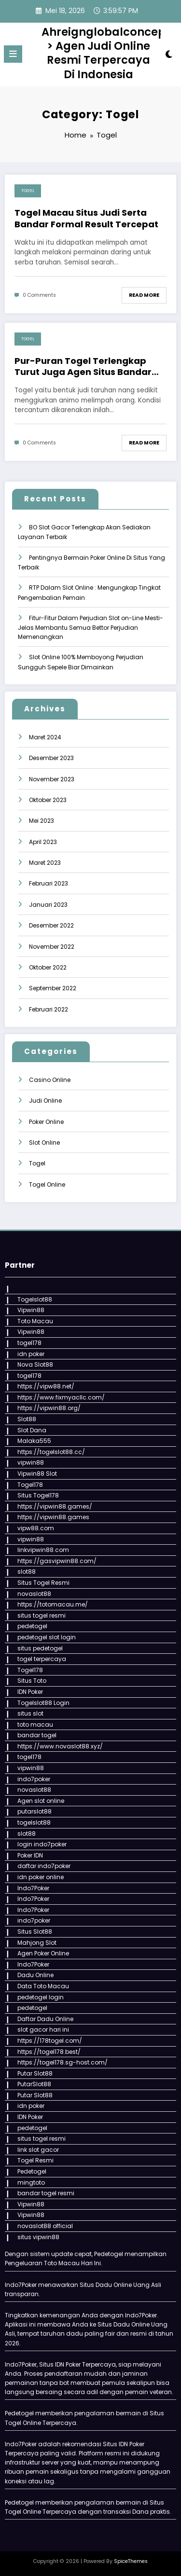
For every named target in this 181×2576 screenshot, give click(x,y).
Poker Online (46, 1122)
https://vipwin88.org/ (49, 1408)
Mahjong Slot (36, 1943)
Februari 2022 (48, 1009)
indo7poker (33, 1779)
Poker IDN (30, 1855)
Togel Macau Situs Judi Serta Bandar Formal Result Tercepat (86, 218)
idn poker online (40, 1877)
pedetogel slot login (46, 1637)
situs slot (30, 1713)
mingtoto (31, 2182)
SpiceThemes (131, 2561)
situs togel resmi (41, 1615)
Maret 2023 (45, 863)
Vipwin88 (30, 1310)
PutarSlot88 (34, 2084)
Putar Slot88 (35, 2073)
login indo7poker (42, 1844)
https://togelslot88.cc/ (51, 1452)
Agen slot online (40, 1801)
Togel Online (47, 1184)
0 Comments (39, 295)
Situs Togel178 (38, 1495)
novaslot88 (34, 1594)
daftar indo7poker (43, 1866)
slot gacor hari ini (43, 2029)
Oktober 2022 (48, 967)
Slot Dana (31, 1430)
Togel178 (30, 1485)
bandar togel (36, 1735)
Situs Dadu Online (123, 2324)
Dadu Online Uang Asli (128, 2285)
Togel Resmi (35, 2160)
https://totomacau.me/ (52, 1604)
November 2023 (51, 779)
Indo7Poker (33, 1888)
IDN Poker (30, 1692)
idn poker (30, 1354)
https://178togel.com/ (49, 2040)
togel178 (29, 1343)
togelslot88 (34, 1822)
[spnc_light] (169, 56)
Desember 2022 (51, 925)
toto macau (35, 1724)
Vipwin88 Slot (37, 1473)
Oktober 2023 (48, 800)
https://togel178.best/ (49, 2052)
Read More (144, 295)
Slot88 (26, 1419)
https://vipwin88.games (53, 1517)
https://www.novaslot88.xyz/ (60, 1746)
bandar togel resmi (45, 2193)
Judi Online (45, 1100)
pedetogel (32, 1626)
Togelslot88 (34, 1299)
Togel (27, 191)
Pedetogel (31, 2171)
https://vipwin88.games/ (54, 1506)
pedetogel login (40, 1997)
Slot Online (44, 1142)
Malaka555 (34, 1441)
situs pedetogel (40, 1648)
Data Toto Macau (43, 1986)
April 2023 (43, 842)
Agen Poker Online (43, 1953)
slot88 (26, 1571)
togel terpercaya (41, 1659)
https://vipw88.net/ (45, 1386)
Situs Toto (31, 1680)
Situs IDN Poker (123, 2444)
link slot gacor (38, 2150)
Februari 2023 (48, 883)
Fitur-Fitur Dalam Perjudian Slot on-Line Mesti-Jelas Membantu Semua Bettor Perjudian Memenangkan (90, 627)
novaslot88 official (45, 2226)
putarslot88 (34, 1811)
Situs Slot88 (34, 1931)
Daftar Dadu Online (45, 2019)
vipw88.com (35, 1528)
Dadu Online (35, 1975)
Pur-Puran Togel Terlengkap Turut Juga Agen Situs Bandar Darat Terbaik (83, 366)
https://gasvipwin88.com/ (57, 1561)
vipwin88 (30, 1462)
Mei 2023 (41, 821)
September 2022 (52, 988)
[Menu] (13, 54)
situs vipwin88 (38, 2237)
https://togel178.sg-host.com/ (62, 2062)
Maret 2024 (45, 737)
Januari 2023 (48, 904)
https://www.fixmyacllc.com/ (61, 1397)
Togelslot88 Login (43, 1703)
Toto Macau (35, 1321)
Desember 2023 (51, 758)
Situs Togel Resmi (43, 1583)
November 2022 (51, 946)
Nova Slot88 (35, 1364)
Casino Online (49, 1080)
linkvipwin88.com (43, 1550)
